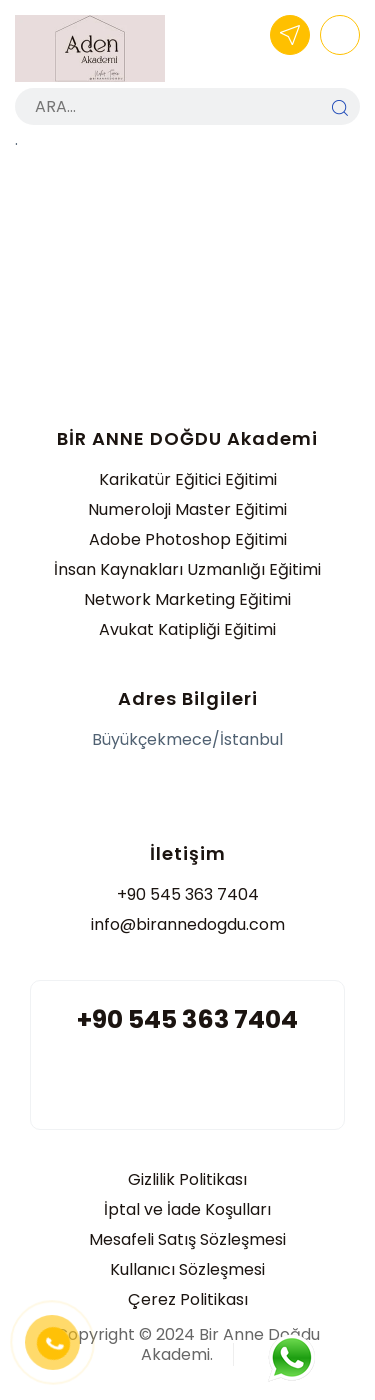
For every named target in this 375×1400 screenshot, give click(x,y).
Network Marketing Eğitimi (187, 599)
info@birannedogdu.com (188, 924)
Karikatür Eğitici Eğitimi (188, 479)
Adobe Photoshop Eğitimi (188, 539)
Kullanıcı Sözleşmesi (187, 1269)
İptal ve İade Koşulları (187, 1209)
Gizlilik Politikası (187, 1179)
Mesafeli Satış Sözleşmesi (187, 1239)
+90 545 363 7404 (188, 894)
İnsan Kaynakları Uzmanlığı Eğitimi (187, 569)
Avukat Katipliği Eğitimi (187, 629)
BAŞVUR (290, 35)
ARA (340, 108)
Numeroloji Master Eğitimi (187, 509)
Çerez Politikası (188, 1299)
